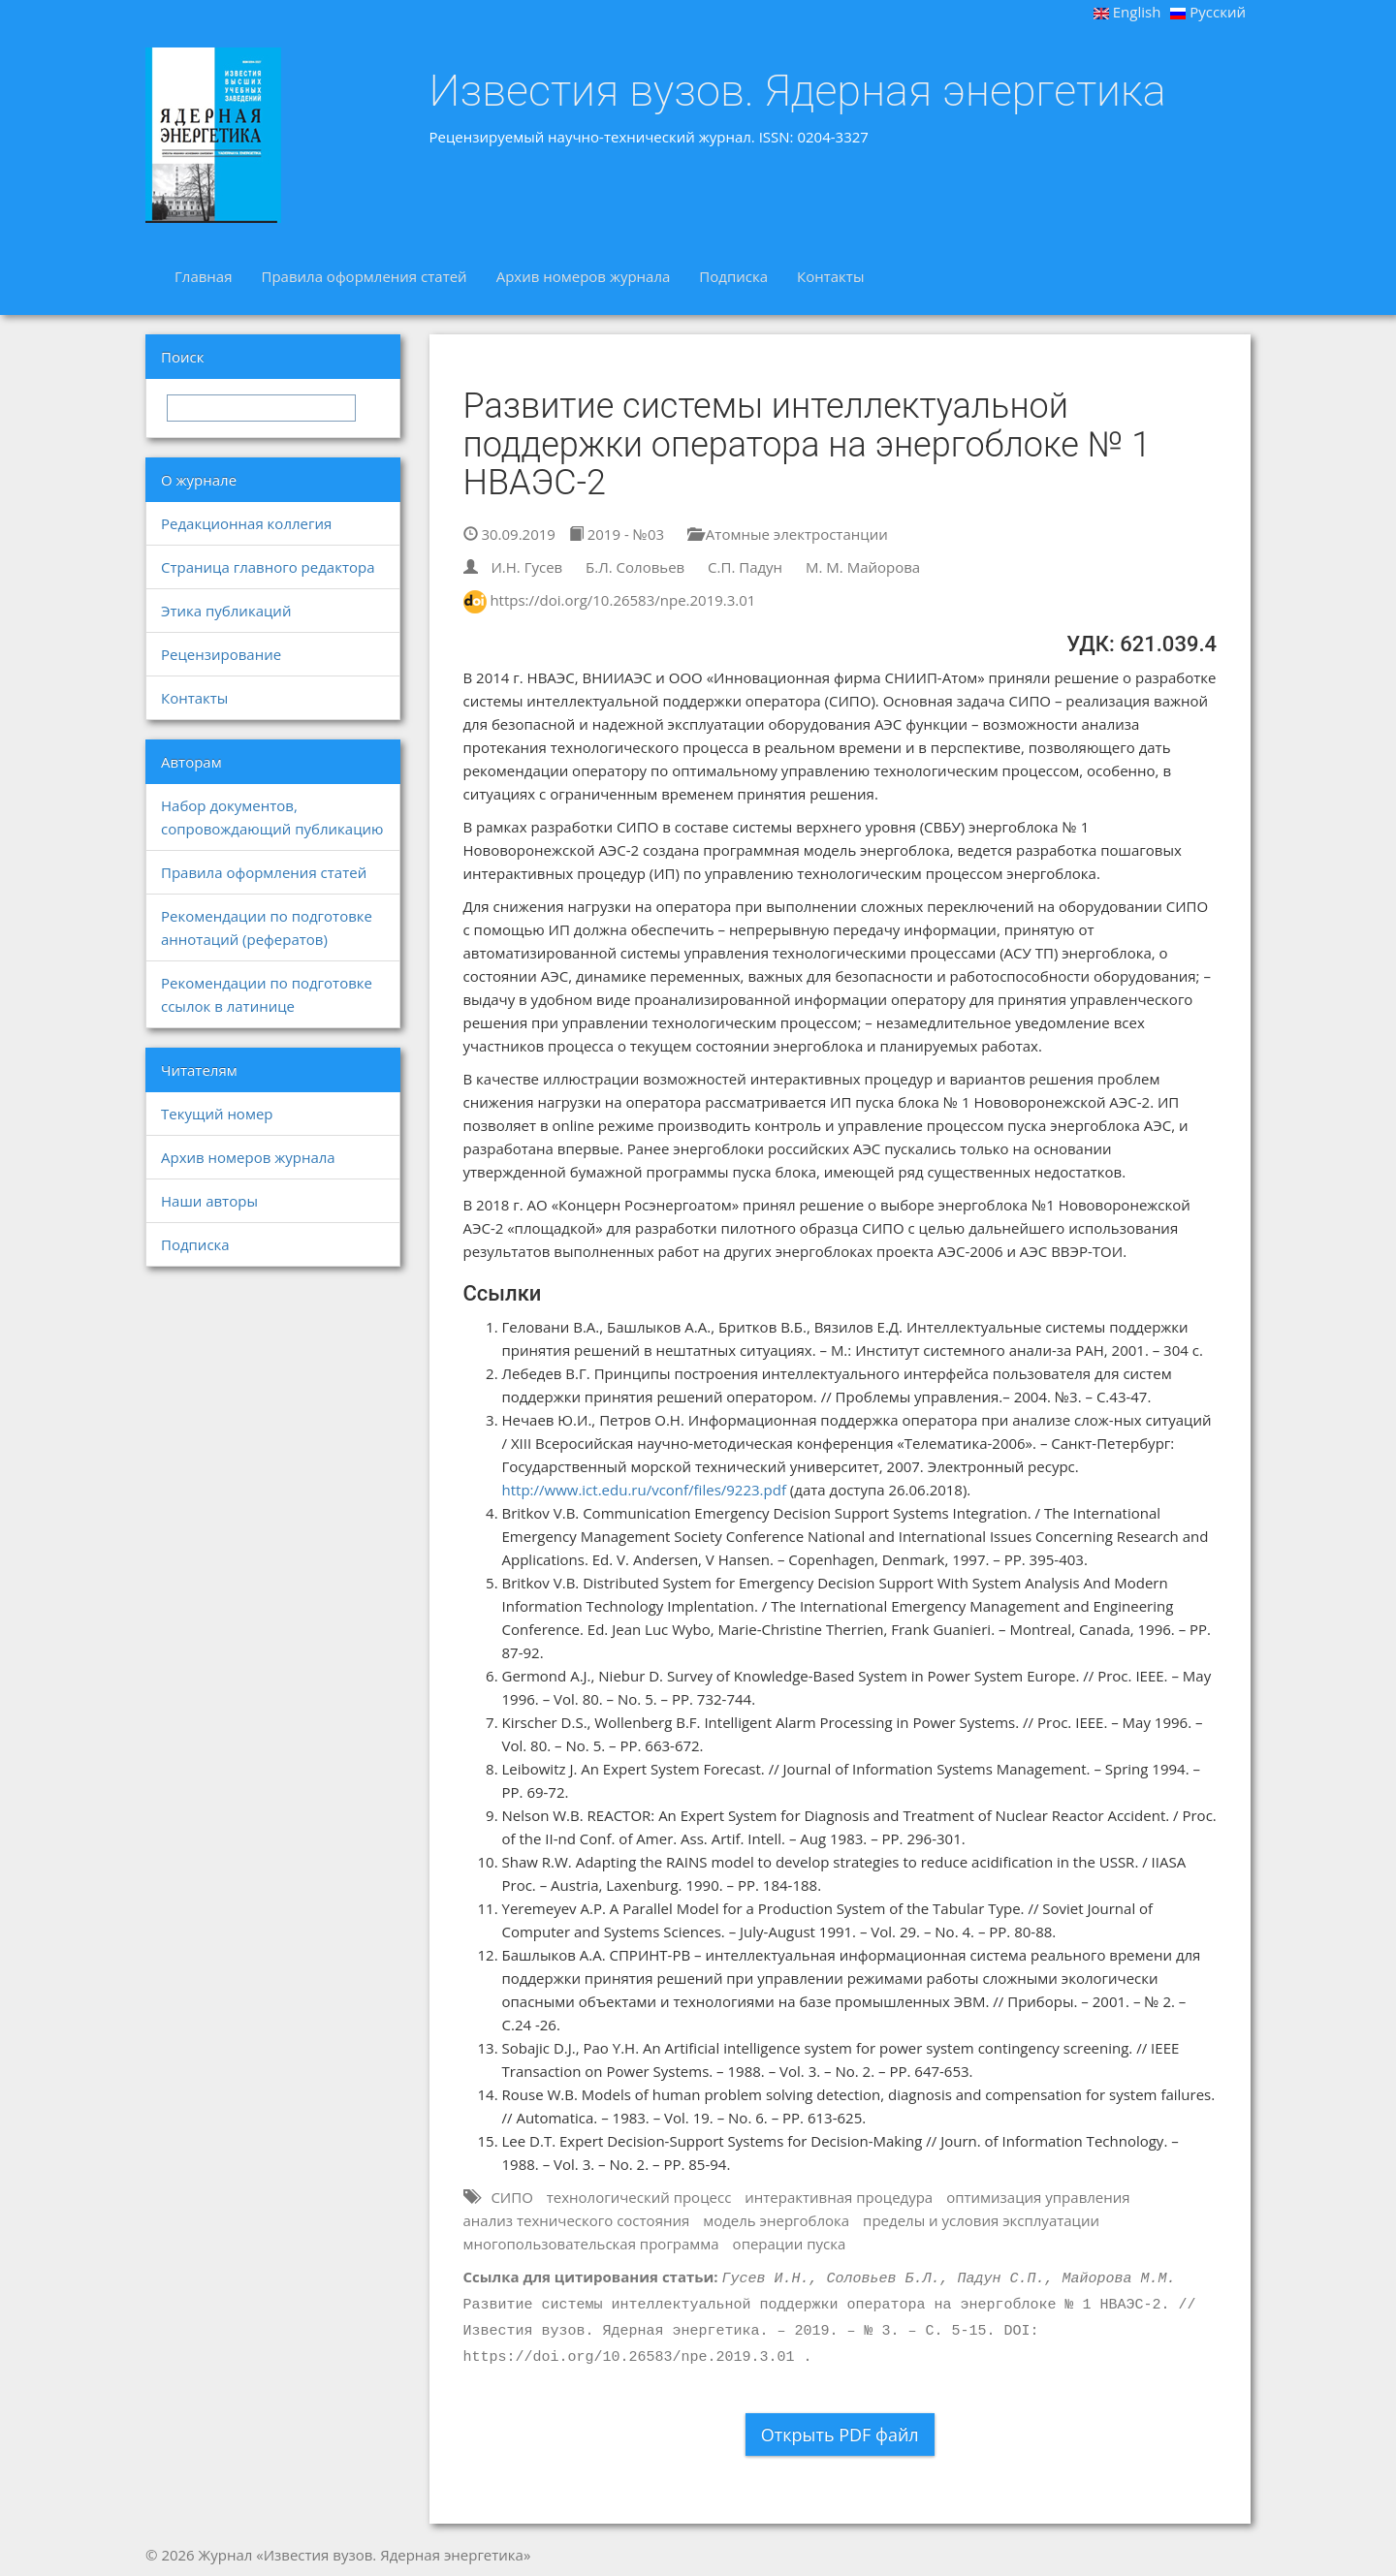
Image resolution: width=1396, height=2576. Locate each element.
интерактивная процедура (839, 2197)
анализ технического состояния (576, 2220)
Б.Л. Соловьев (635, 567)
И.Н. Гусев (526, 567)
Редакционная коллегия (246, 523)
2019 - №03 (616, 534)
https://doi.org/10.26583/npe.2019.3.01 (622, 600)
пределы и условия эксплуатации (981, 2220)
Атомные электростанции (787, 534)
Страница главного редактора (267, 567)
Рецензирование (221, 654)
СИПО (511, 2197)
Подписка (733, 276)
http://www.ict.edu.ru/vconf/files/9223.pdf (644, 1489)
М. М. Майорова (863, 567)
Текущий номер (217, 1113)
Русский (1208, 11)
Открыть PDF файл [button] (840, 2434)
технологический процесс (639, 2197)
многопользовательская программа (591, 2243)
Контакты (830, 276)
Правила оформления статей (363, 276)
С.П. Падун (745, 567)
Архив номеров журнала (583, 276)
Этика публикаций (226, 610)
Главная (203, 276)
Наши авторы (209, 1200)
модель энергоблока (776, 2220)
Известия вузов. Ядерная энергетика (797, 91)
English (1127, 11)
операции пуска (789, 2243)
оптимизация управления (1037, 2197)
